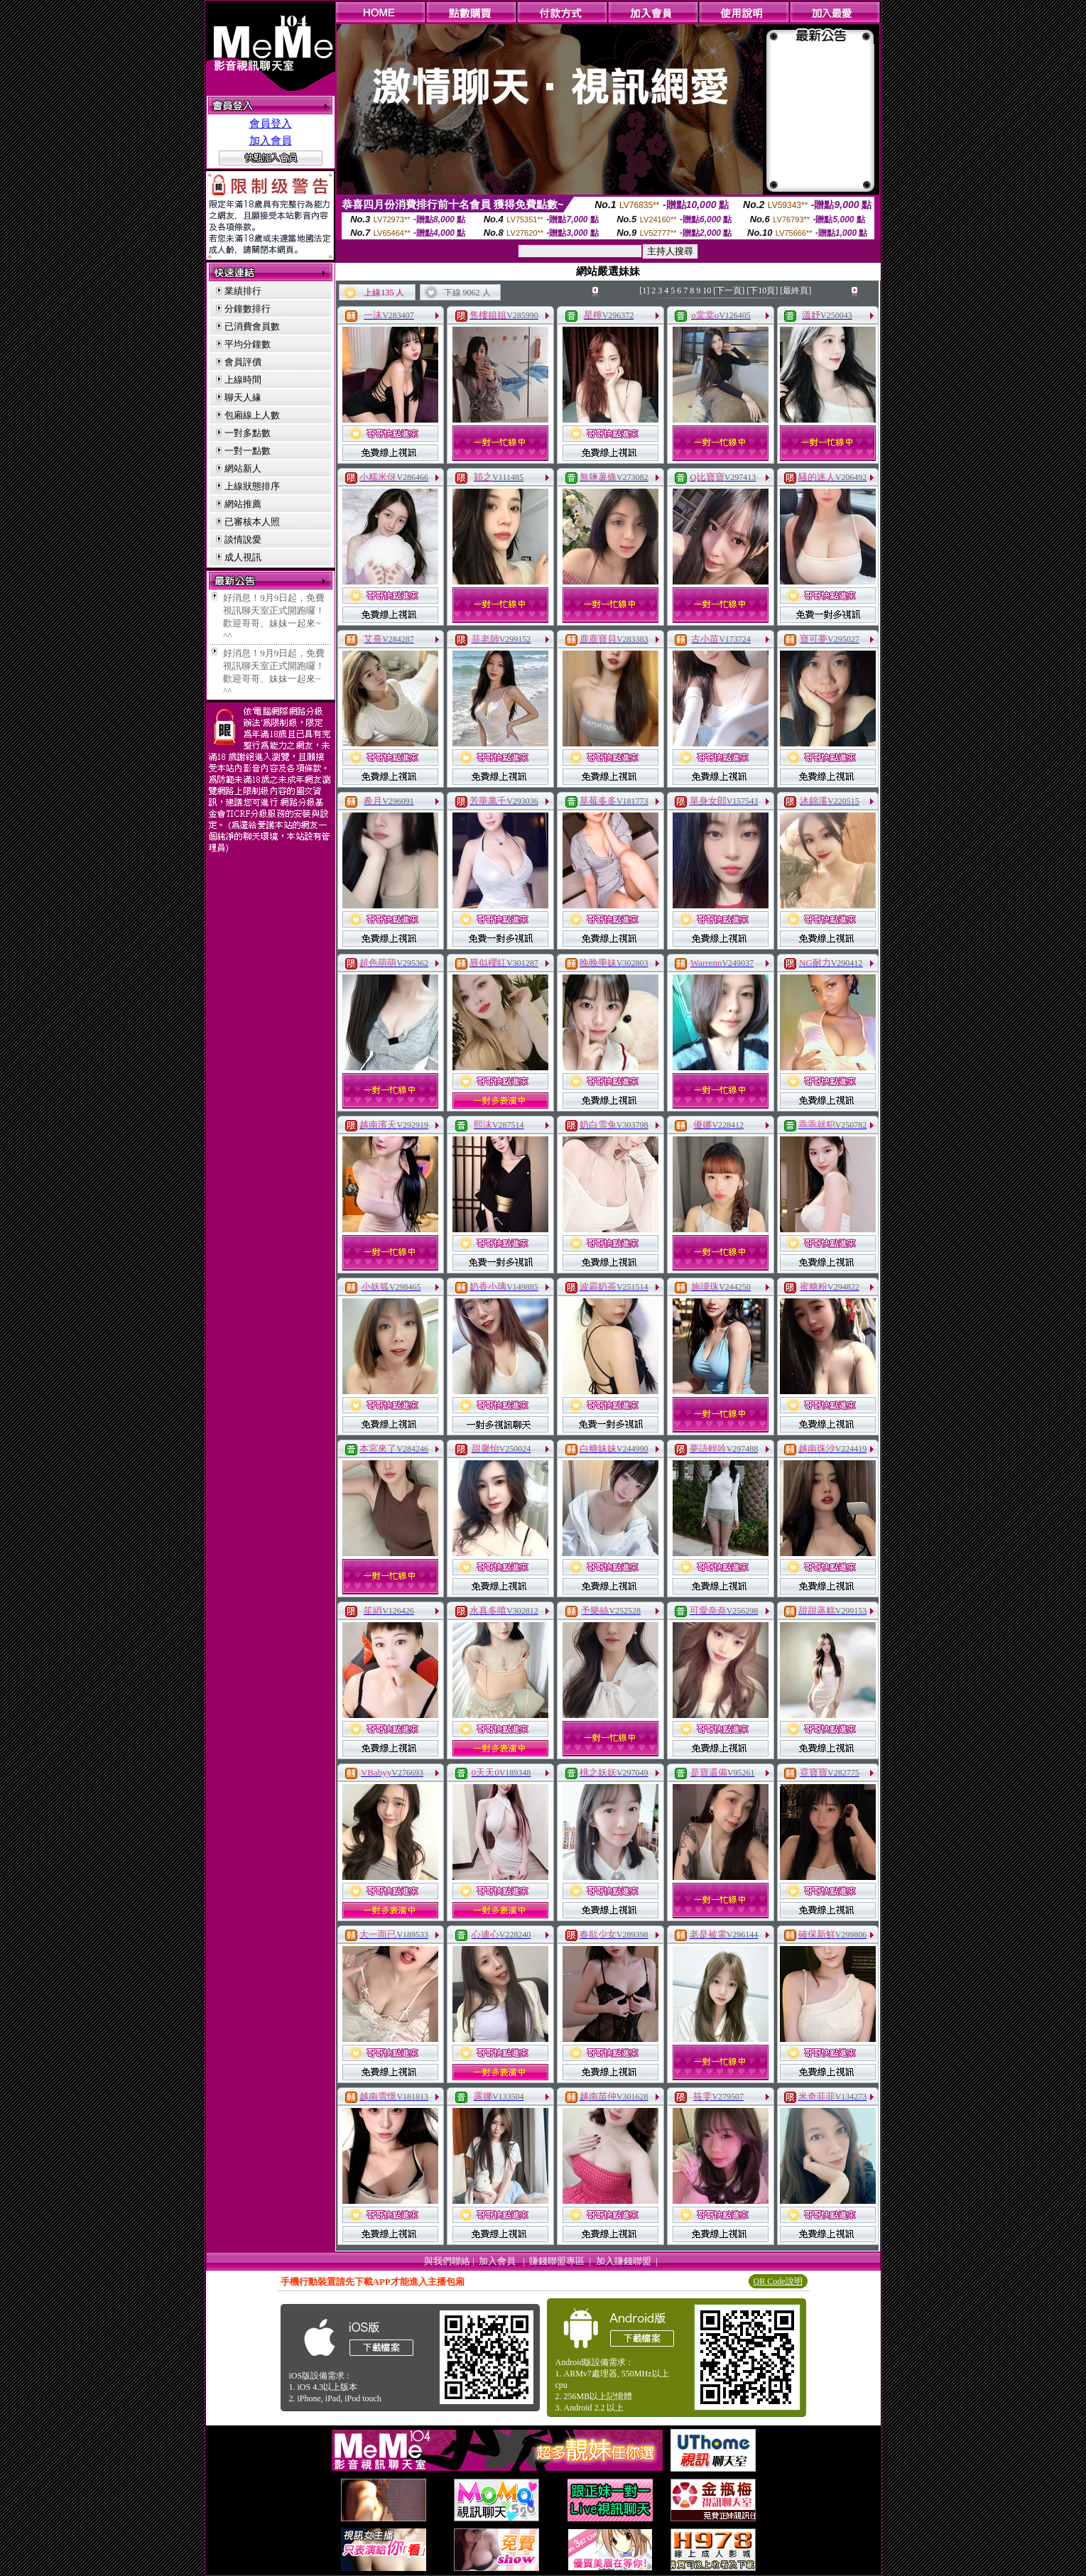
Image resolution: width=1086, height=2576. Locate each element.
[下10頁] (762, 290)
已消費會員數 (252, 326)
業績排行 (242, 291)
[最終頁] (795, 290)
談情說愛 (242, 539)
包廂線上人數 (252, 415)
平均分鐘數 (247, 344)
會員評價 (242, 362)
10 (706, 290)
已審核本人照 (252, 521)
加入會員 (270, 140)
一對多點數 (247, 433)
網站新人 (242, 468)
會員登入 (270, 123)
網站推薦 (242, 504)
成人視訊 (242, 557)
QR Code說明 (778, 2281)
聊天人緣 (242, 397)
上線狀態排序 (252, 486)
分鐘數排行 (247, 308)
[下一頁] (728, 290)
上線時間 (242, 379)
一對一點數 (247, 450)
